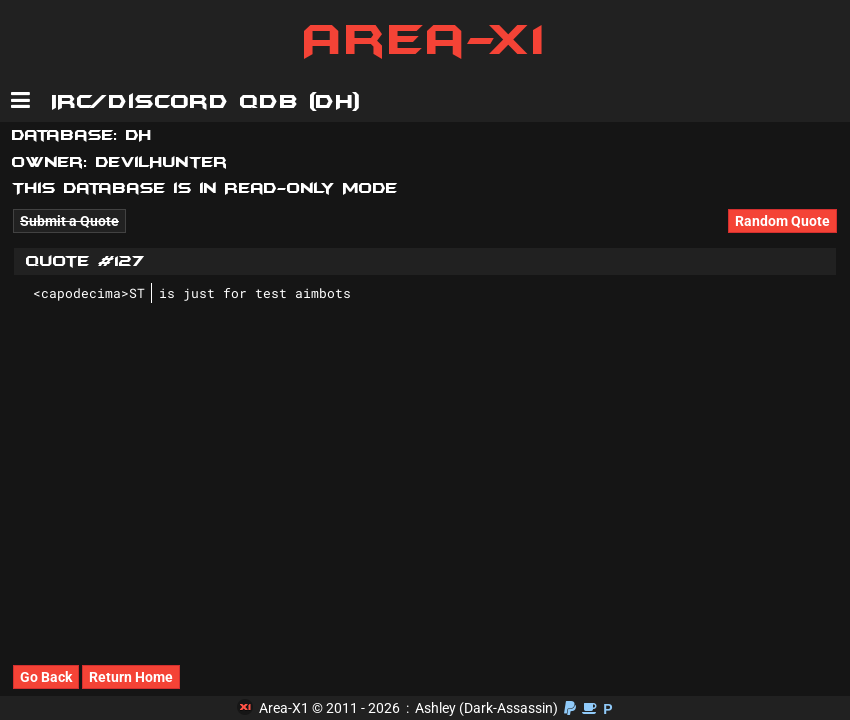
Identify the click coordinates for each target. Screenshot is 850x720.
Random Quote (782, 221)
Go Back (46, 677)
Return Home (131, 677)
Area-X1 (425, 40)
